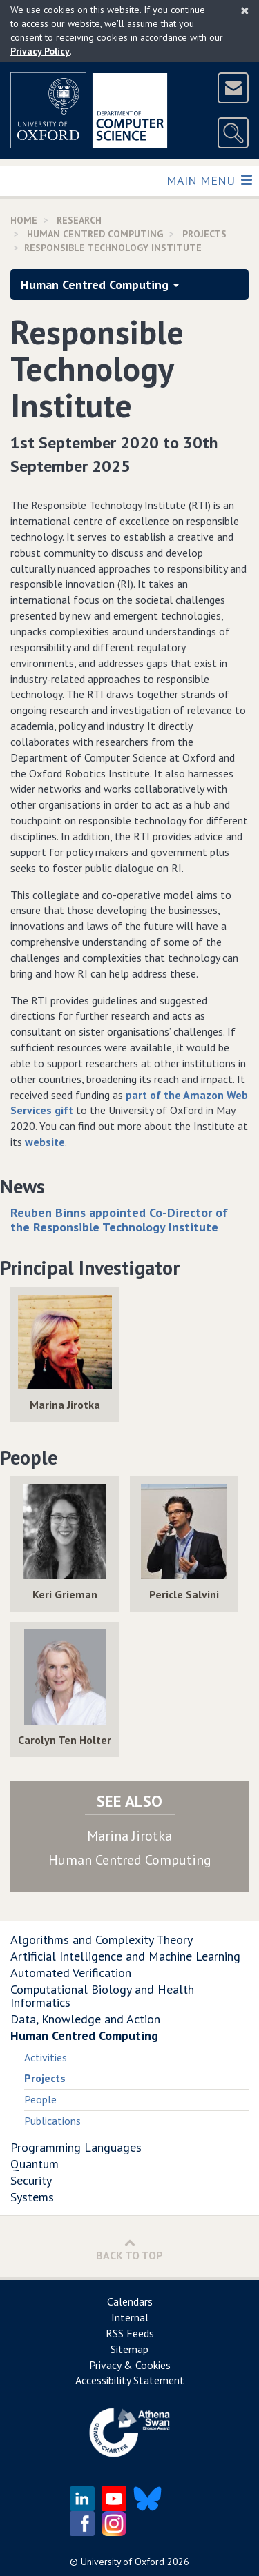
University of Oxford (122, 2561)
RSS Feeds (130, 2333)
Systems (32, 2197)
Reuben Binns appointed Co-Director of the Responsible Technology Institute (119, 1220)
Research (79, 220)
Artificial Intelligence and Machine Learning (125, 1956)
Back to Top (129, 2249)
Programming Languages (76, 2147)
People (40, 2099)
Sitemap (129, 2349)
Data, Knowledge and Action (85, 2019)
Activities (45, 2057)
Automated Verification (70, 1973)
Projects (204, 234)
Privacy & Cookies (130, 2365)
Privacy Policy (40, 51)
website (45, 1142)
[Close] (244, 10)
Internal (129, 2317)
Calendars (130, 2301)
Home (23, 220)
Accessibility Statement (129, 2380)
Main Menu (209, 179)
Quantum (34, 2164)
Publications (52, 2121)
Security (31, 2180)
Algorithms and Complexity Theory (101, 1940)
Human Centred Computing (95, 234)
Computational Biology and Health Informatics (102, 1996)
